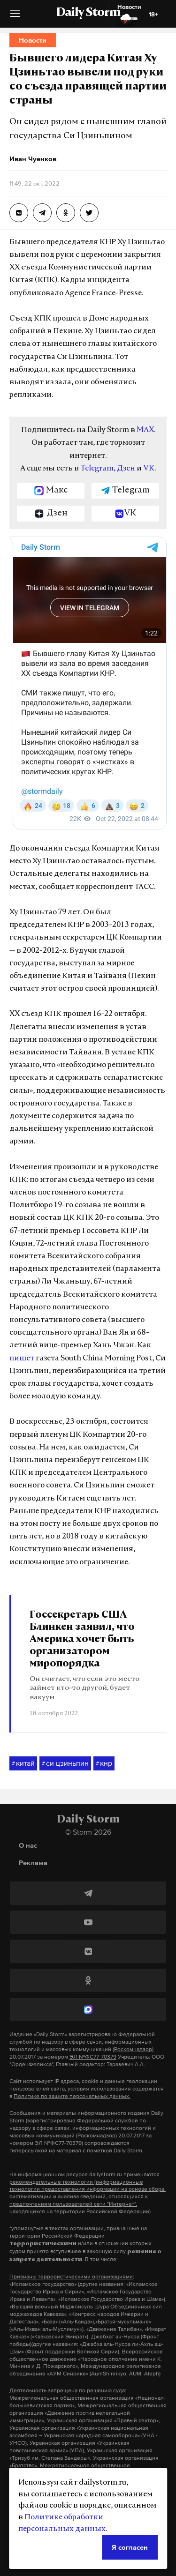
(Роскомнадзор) (133, 2049)
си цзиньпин (65, 1763)
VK (148, 468)
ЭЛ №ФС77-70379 (92, 2056)
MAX (145, 430)
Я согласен (130, 2547)
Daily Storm (88, 13)
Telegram (97, 468)
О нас (28, 1845)
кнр (104, 1763)
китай (23, 1763)
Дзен (126, 468)
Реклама (33, 1863)
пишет (21, 1358)
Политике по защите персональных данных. (72, 2096)
